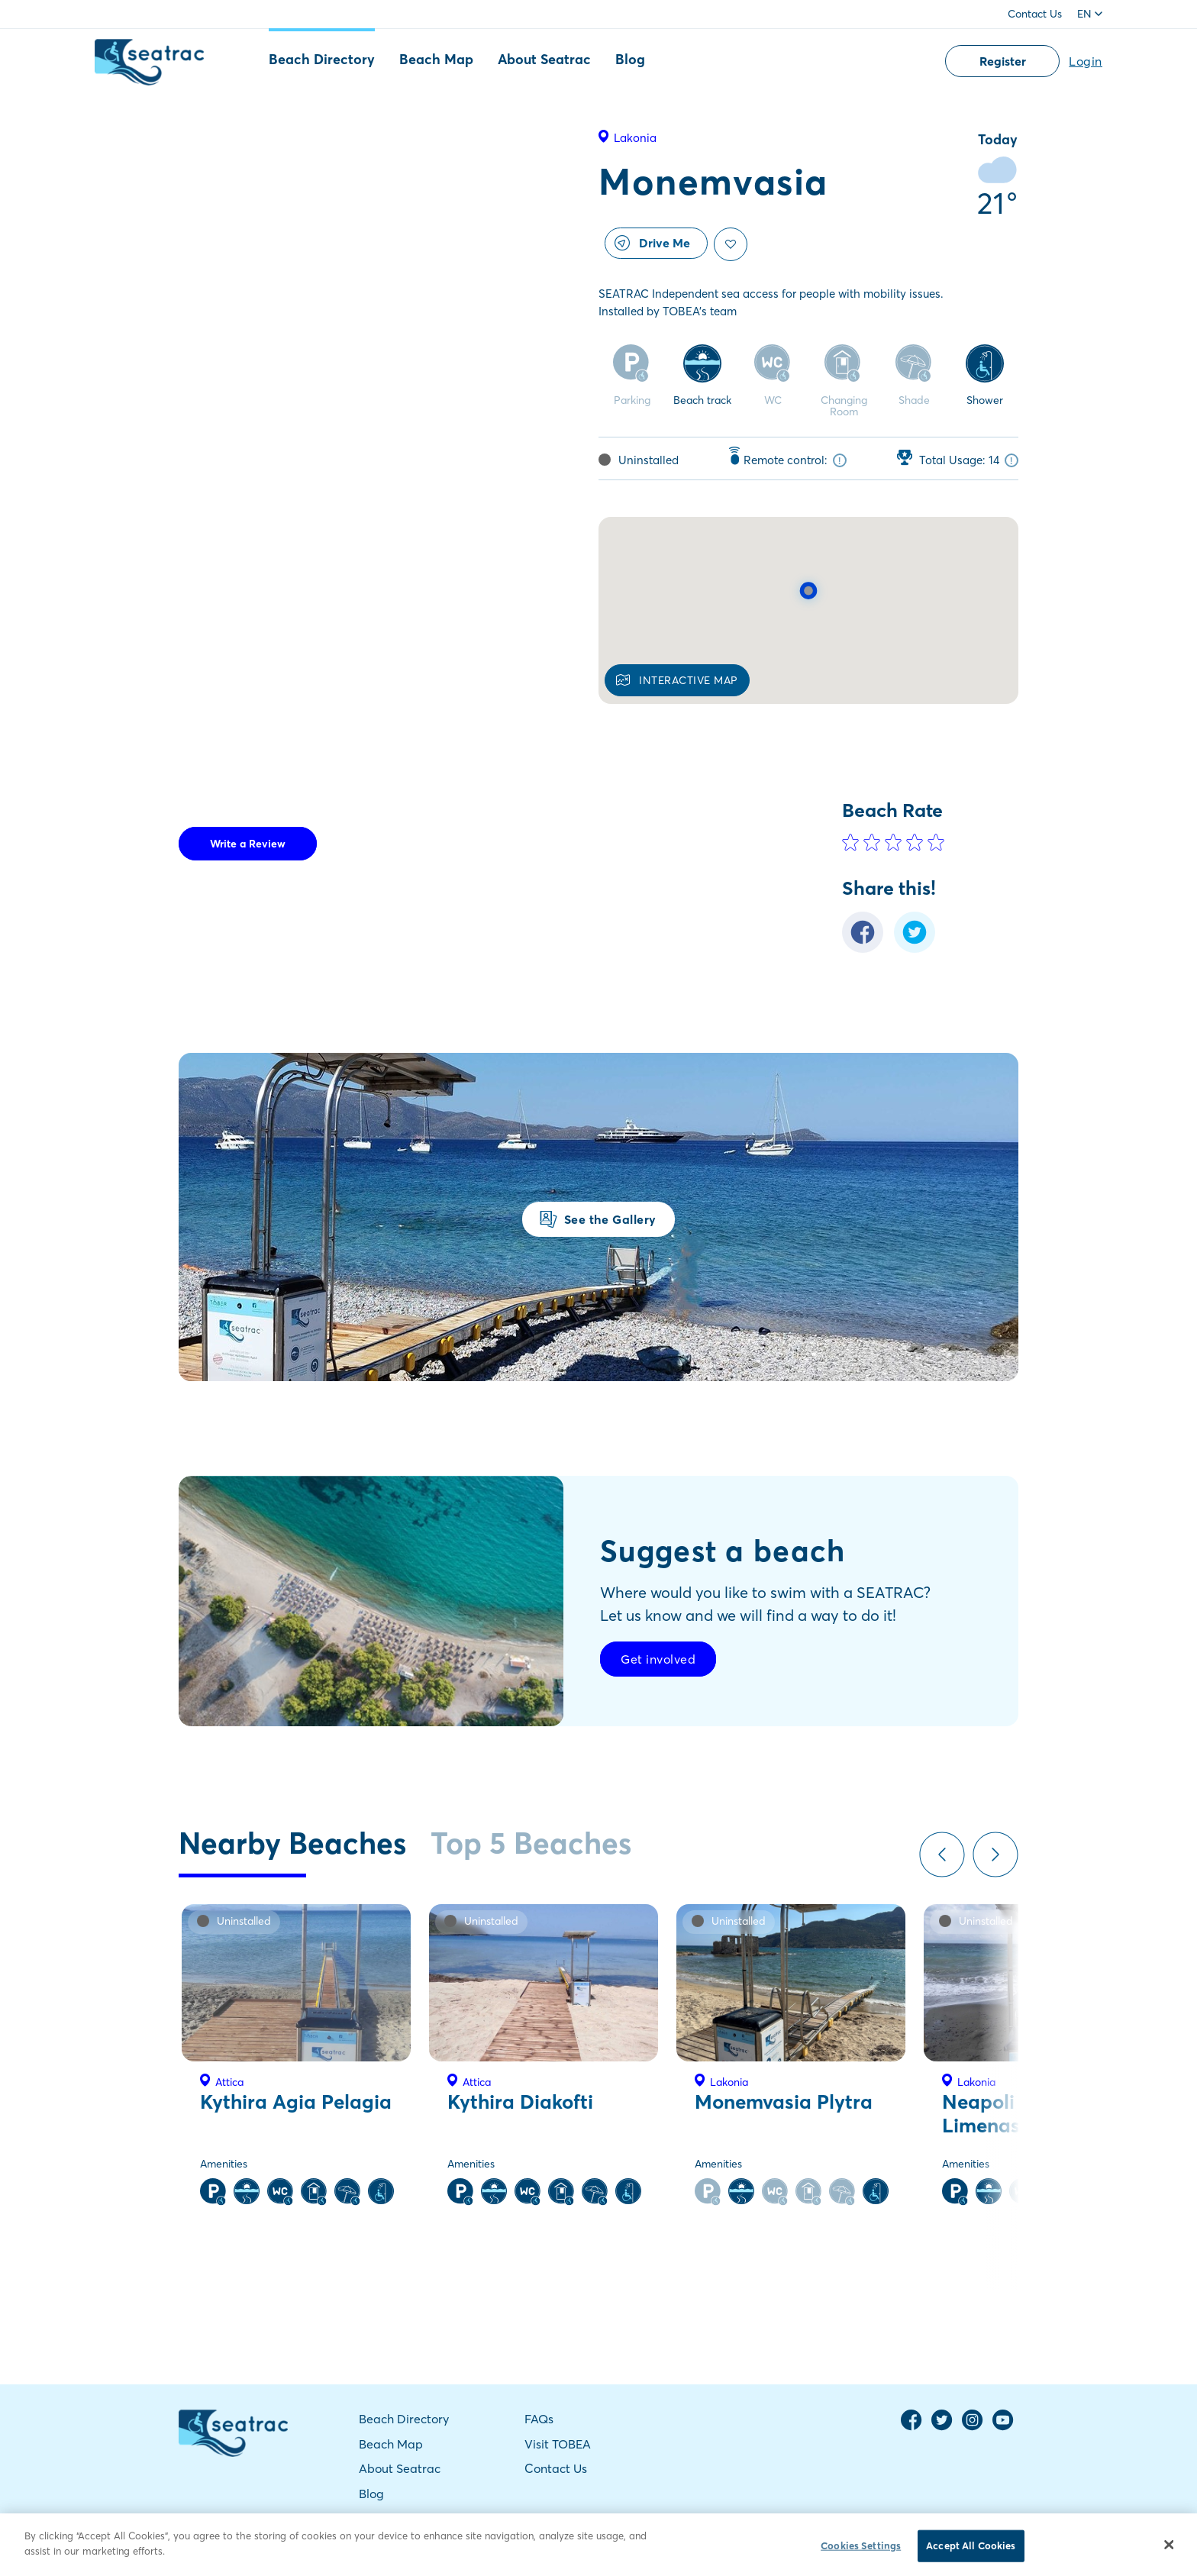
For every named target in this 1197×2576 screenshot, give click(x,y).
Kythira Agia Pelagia (296, 2102)
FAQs (538, 2418)
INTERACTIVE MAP (677, 680)
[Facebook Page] (911, 2426)
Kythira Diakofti (520, 2102)
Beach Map (436, 59)
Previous (942, 1854)
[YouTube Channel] (1003, 2426)
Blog (630, 59)
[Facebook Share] (862, 948)
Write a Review (248, 844)
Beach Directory (322, 59)
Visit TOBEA (557, 2444)
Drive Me (652, 242)
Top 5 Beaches (531, 1843)
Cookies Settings (861, 2551)
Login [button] (1085, 61)
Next (995, 1854)
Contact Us (1035, 14)
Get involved (658, 1659)
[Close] (1169, 2551)
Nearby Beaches (292, 1843)
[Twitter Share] (914, 948)
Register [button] (1002, 61)
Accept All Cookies (970, 2551)
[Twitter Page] (942, 2426)
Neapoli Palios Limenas (1009, 2114)
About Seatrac (544, 59)
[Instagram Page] (972, 2426)
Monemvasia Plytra (784, 2102)
